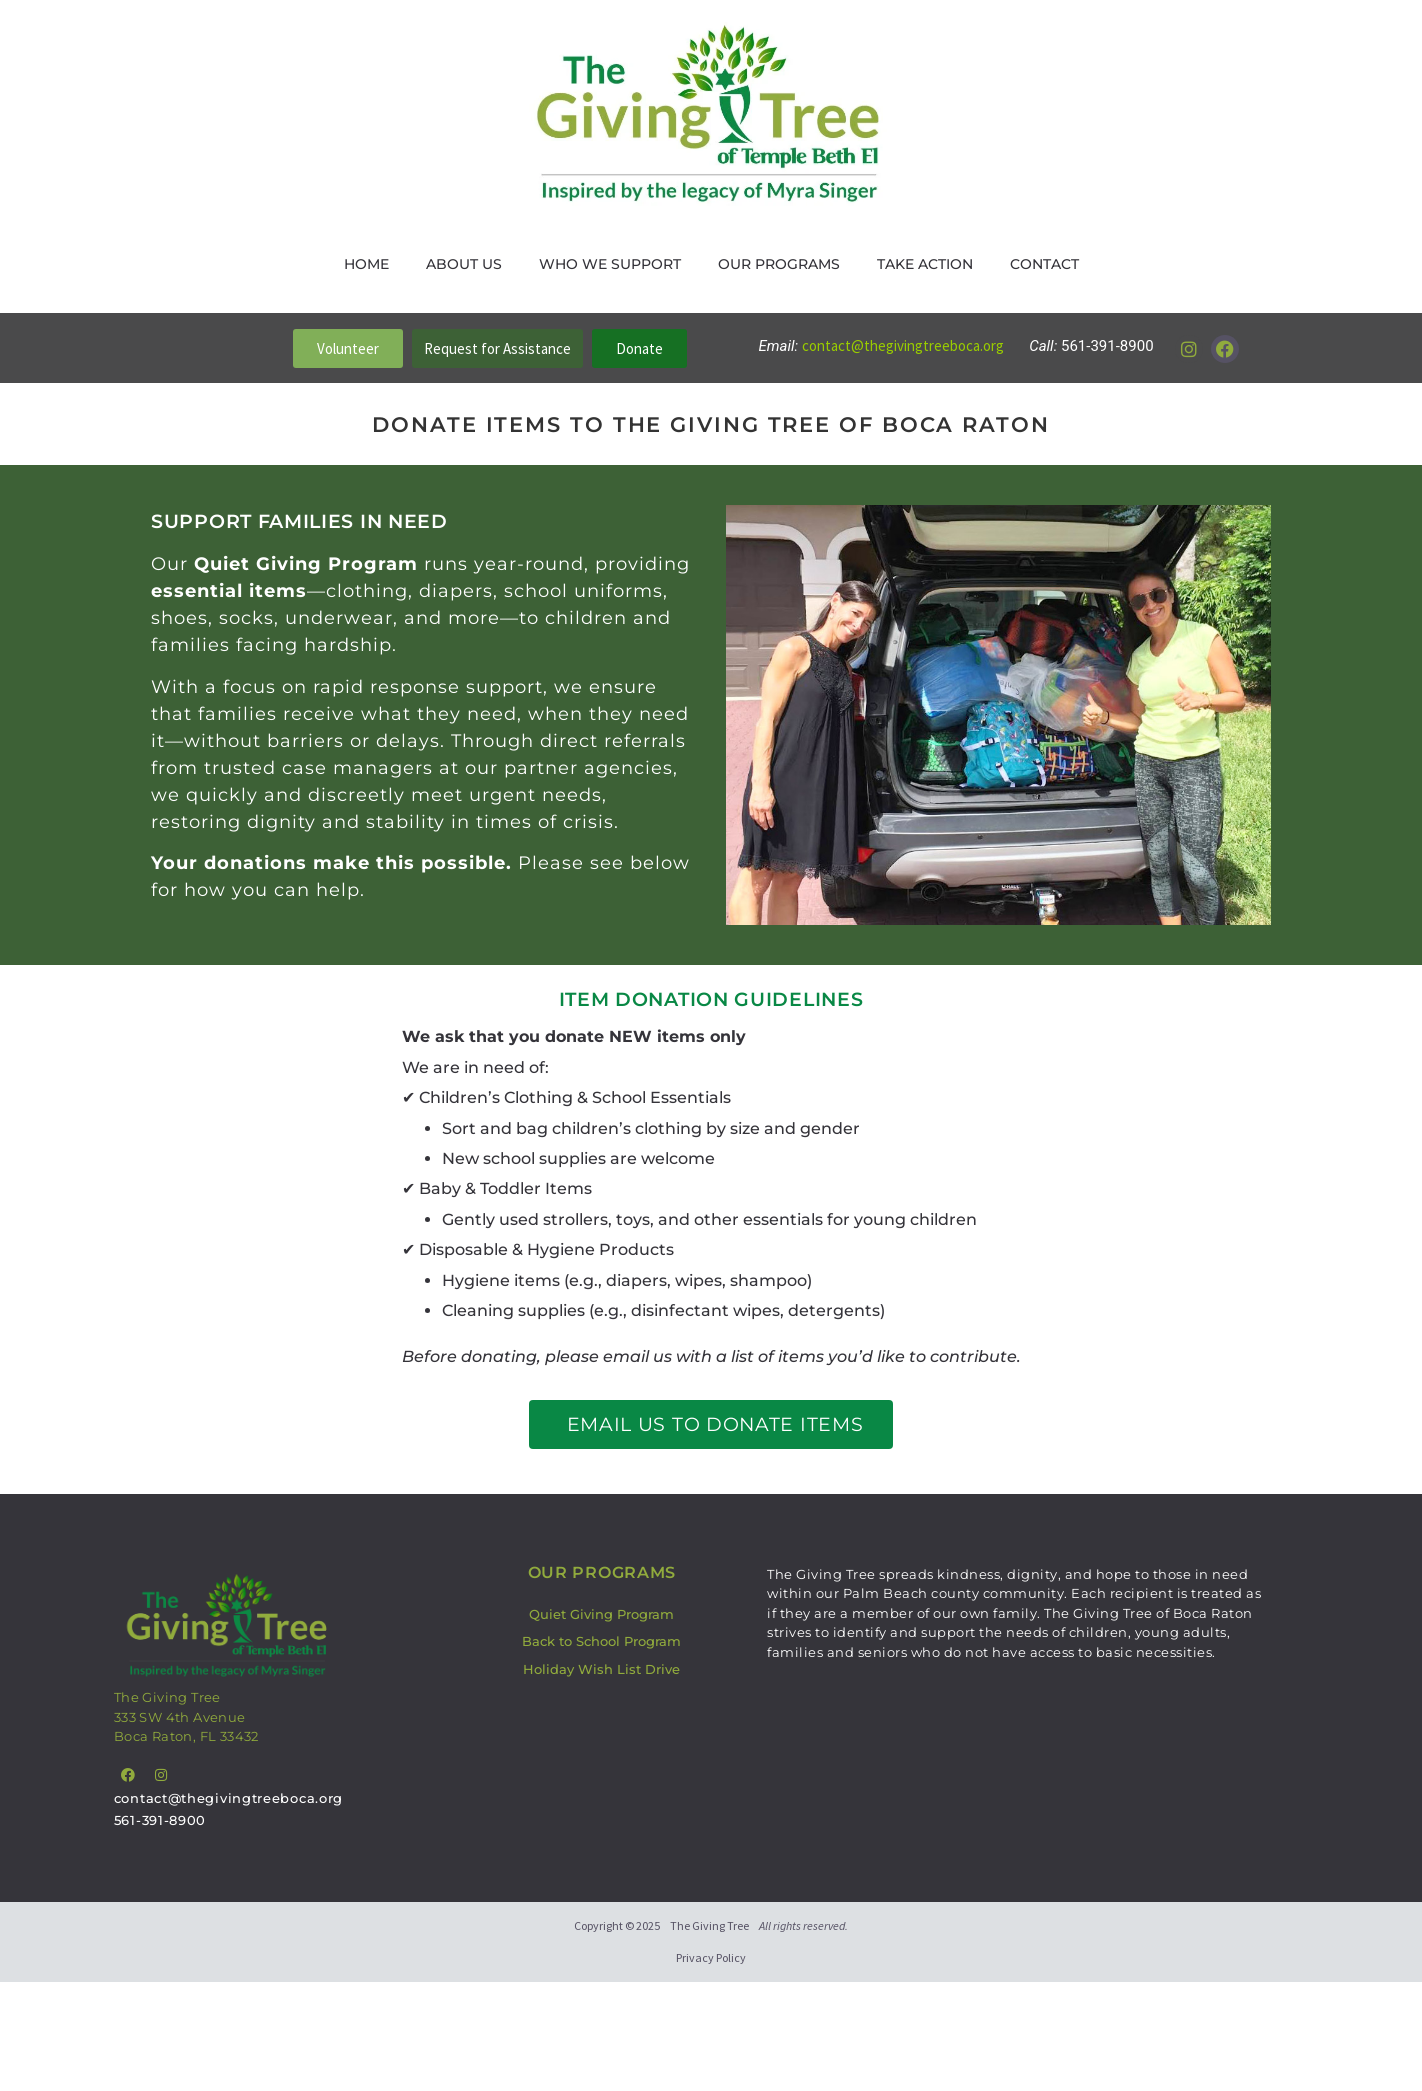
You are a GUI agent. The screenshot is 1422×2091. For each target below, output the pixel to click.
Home (366, 264)
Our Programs (779, 264)
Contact (1044, 264)
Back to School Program (601, 1641)
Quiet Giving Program (601, 1614)
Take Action (925, 264)
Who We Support (610, 264)
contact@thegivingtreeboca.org (904, 345)
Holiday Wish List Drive (601, 1669)
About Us (464, 264)
